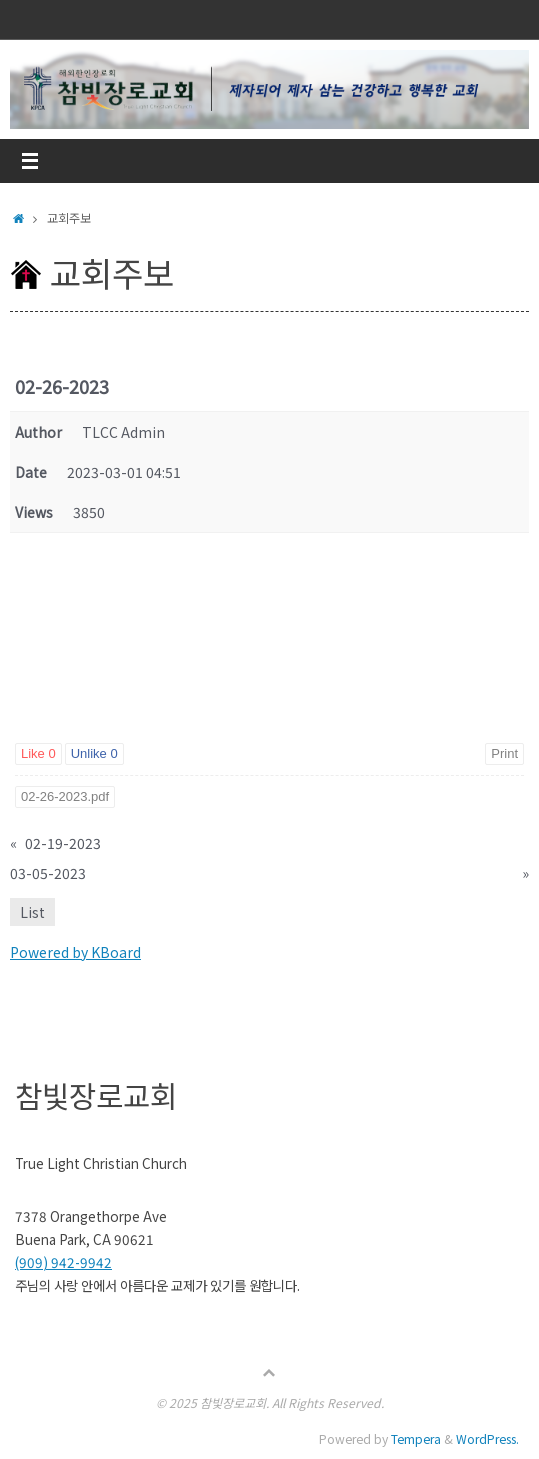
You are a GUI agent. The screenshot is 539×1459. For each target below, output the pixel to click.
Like (38, 753)
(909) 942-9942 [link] (63, 1262)
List (32, 912)
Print (504, 753)
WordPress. (487, 1438)
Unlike (94, 753)
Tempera (416, 1438)
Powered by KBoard (75, 952)
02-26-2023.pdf (65, 796)
